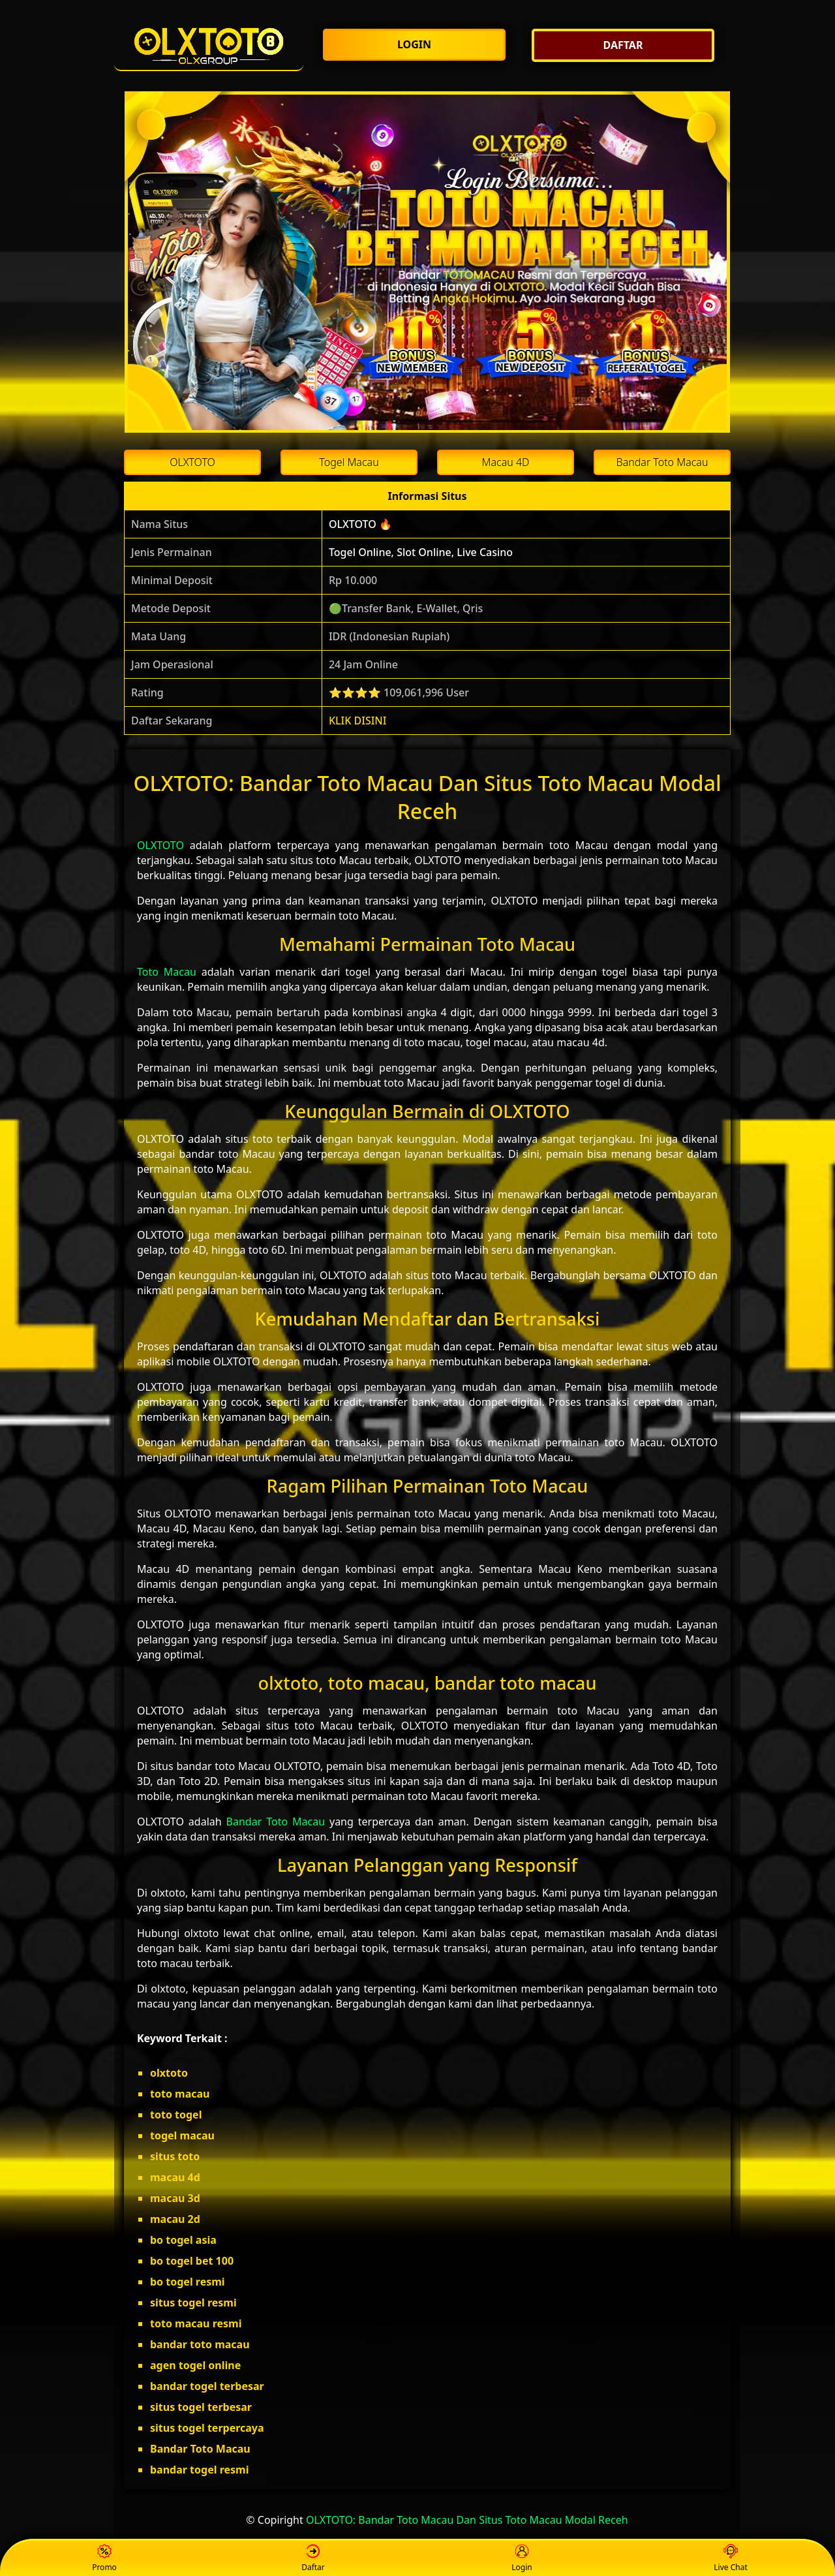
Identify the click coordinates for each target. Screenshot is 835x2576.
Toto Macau (166, 972)
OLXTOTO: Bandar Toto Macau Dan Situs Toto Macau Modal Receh (467, 2520)
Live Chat (730, 2558)
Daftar (313, 2558)
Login (521, 2558)
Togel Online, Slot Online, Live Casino (421, 552)
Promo (104, 2558)
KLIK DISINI (358, 720)
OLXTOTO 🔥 (360, 524)
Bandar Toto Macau (275, 1821)
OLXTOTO (160, 845)
